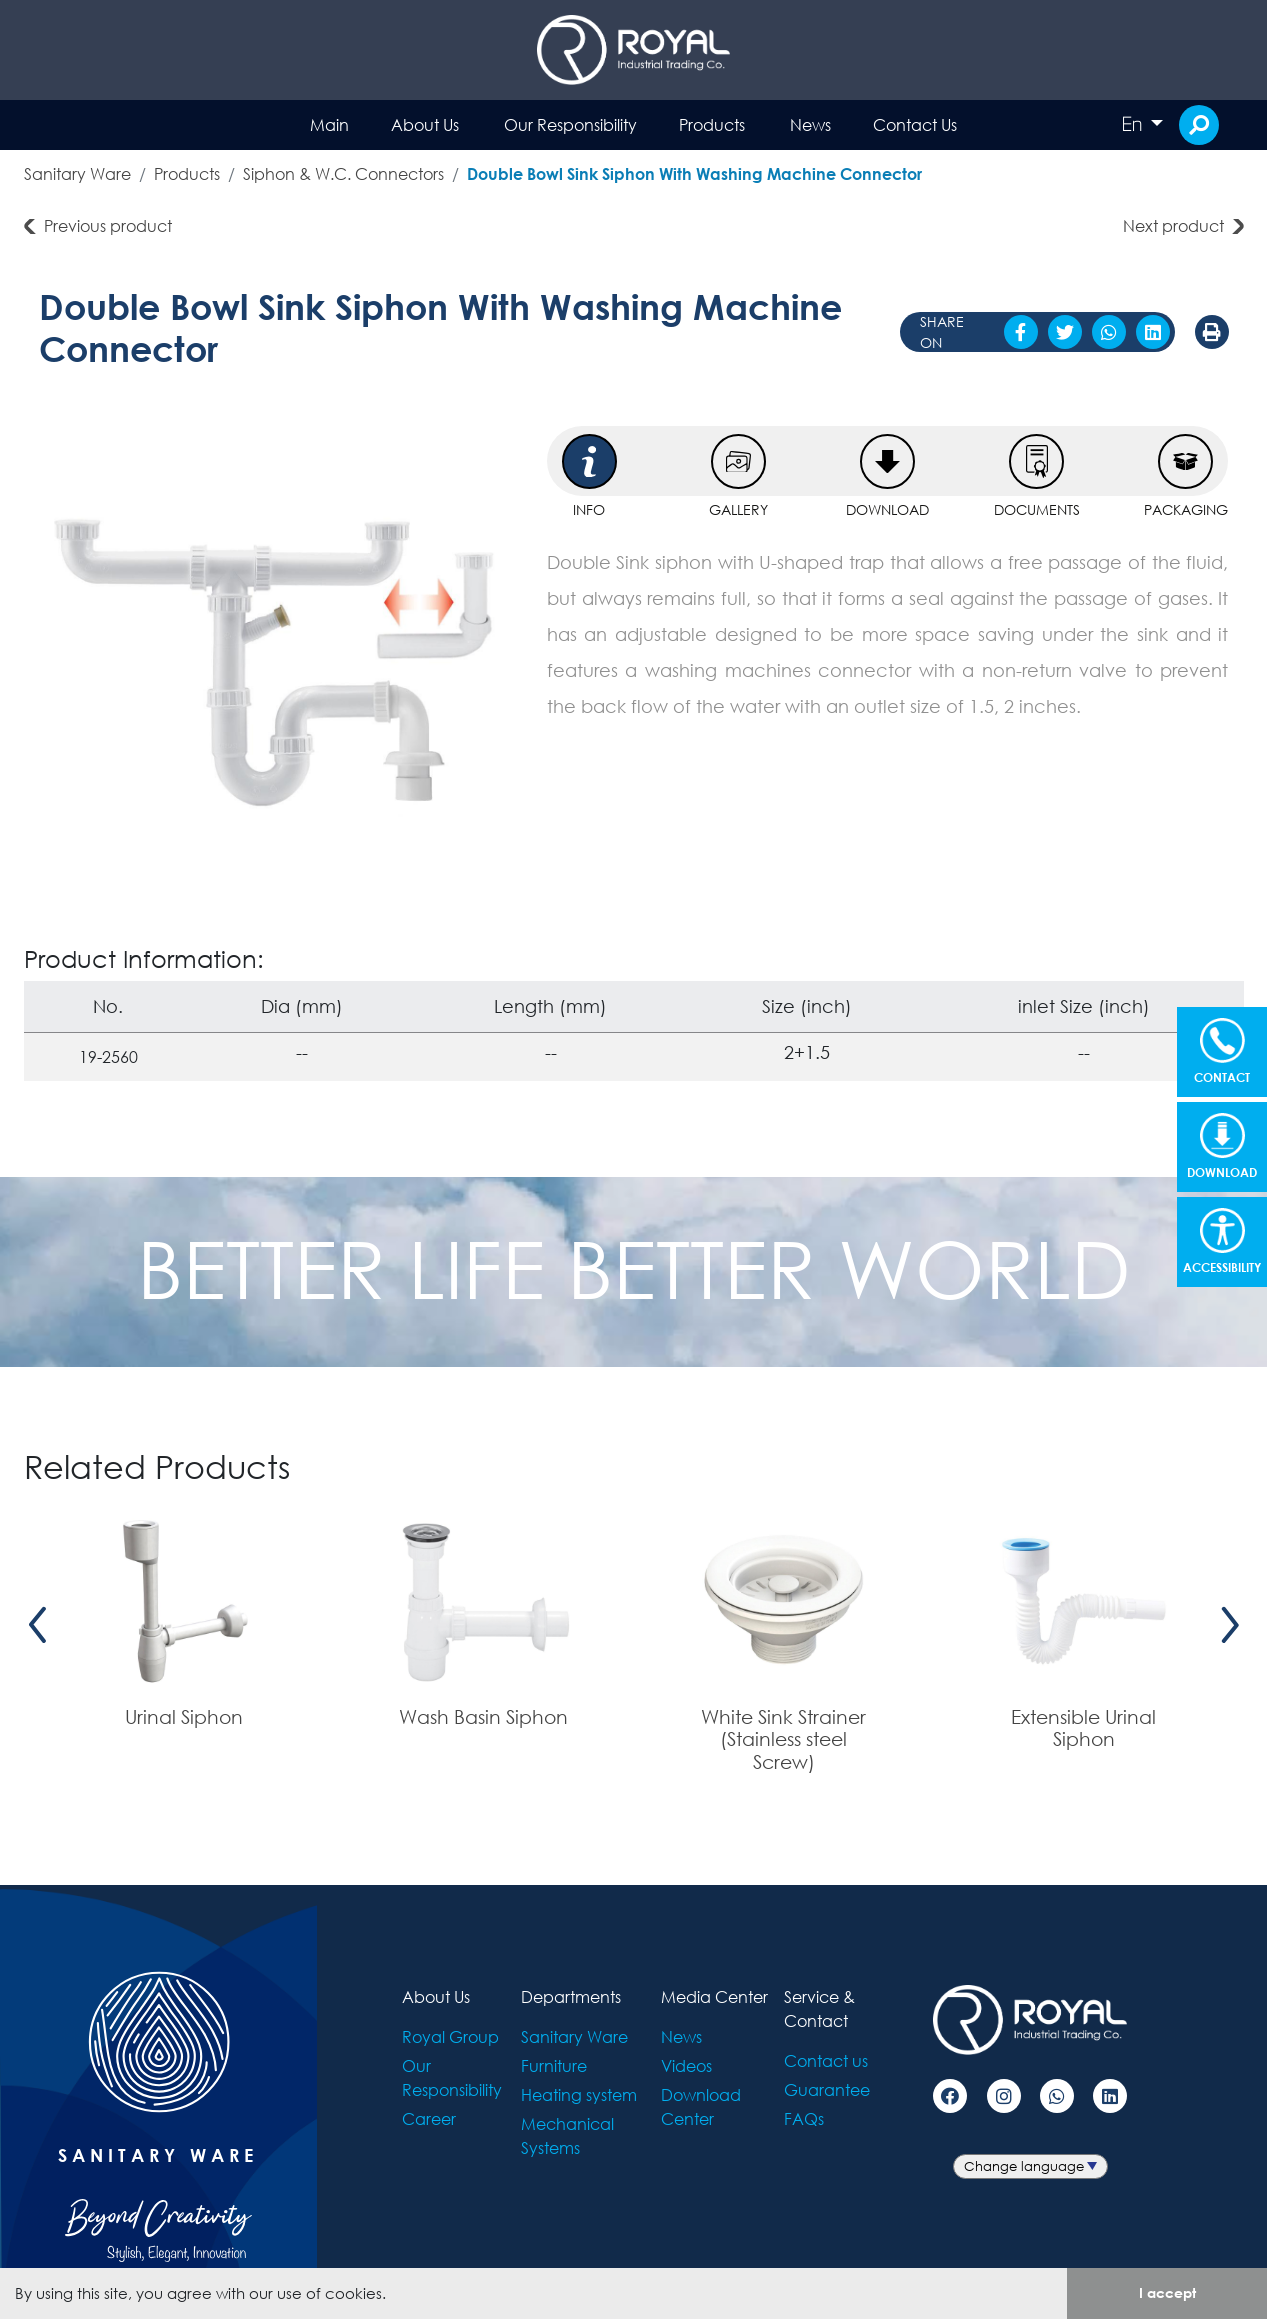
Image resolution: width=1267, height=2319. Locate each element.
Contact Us (915, 124)
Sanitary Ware (77, 173)
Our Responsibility (570, 124)
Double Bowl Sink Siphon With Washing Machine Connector (694, 173)
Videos (686, 2065)
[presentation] (38, 1625)
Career (429, 2118)
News (810, 124)
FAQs (804, 2118)
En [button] (1134, 124)
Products (712, 124)
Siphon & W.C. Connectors (343, 173)
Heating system (579, 2094)
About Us (425, 124)
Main (329, 124)
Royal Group (450, 2036)
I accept (1167, 2292)
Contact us (826, 2060)
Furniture (554, 2065)
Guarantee (827, 2089)
